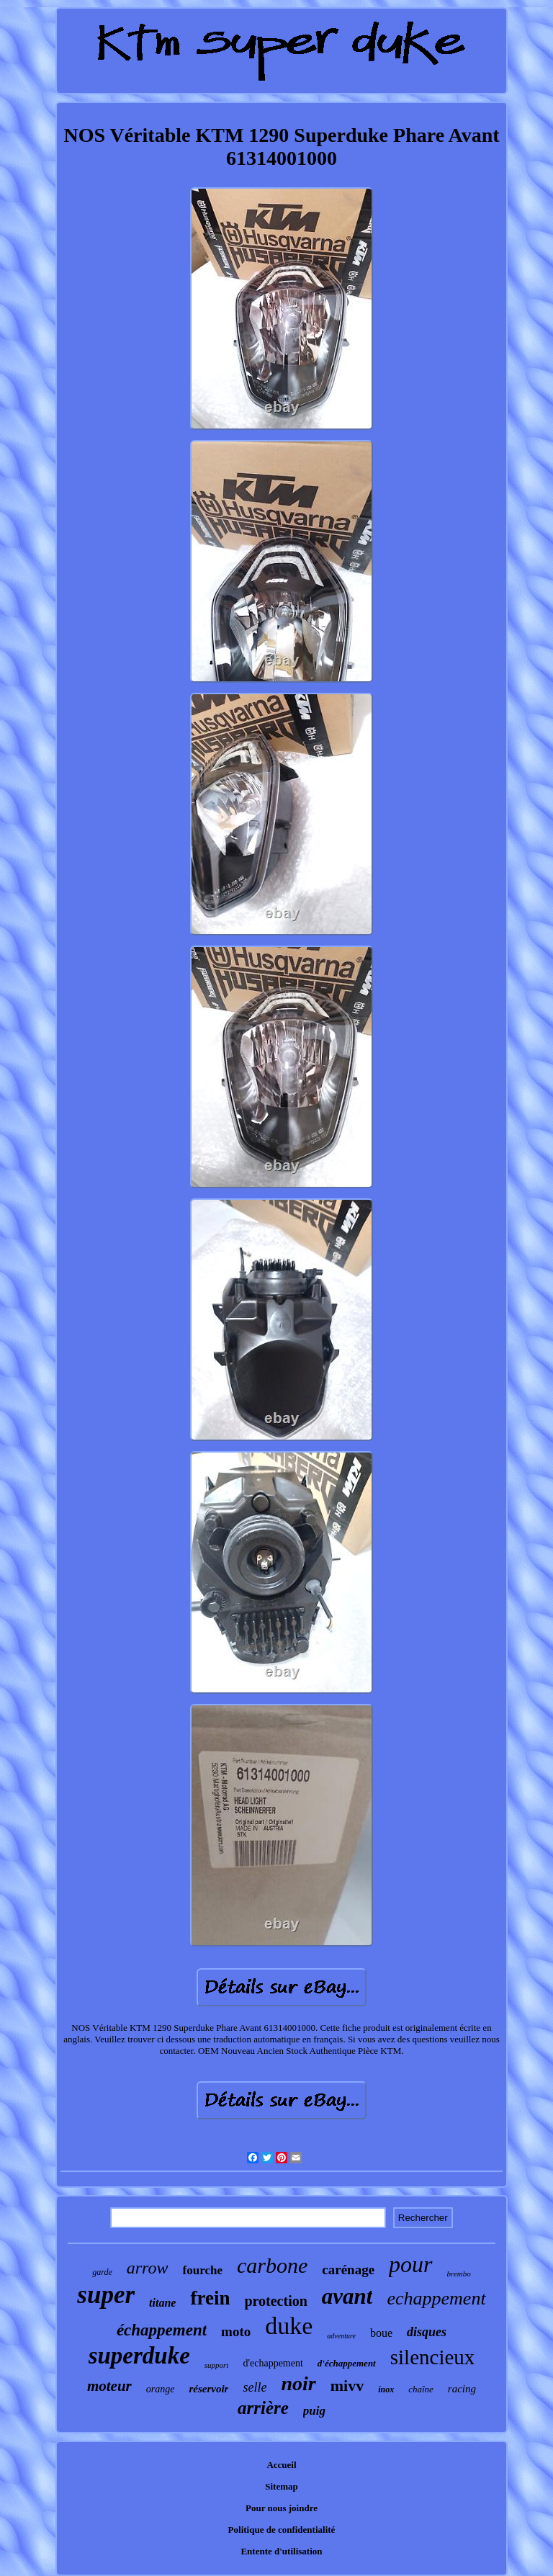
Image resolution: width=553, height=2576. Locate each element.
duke (289, 2325)
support (216, 2365)
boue (381, 2333)
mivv (347, 2386)
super (106, 2295)
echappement (436, 2298)
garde (102, 2272)
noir (298, 2383)
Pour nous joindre (282, 2508)
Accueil (281, 2464)
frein (210, 2298)
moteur (109, 2386)
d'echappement (272, 2363)
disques (426, 2332)
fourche (202, 2270)
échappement (162, 2330)
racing (462, 2389)
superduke (139, 2356)
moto (236, 2331)
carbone (272, 2265)
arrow (147, 2267)
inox (386, 2389)
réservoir (208, 2389)
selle (254, 2387)
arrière (263, 2408)
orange (160, 2389)
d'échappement (347, 2363)
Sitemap (281, 2486)
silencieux (432, 2357)
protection (275, 2301)
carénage (348, 2269)
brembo (459, 2273)
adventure (341, 2336)
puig (314, 2411)
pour (410, 2264)
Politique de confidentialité (282, 2529)
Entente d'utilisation (281, 2551)
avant (347, 2296)
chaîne (420, 2389)
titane (162, 2303)
